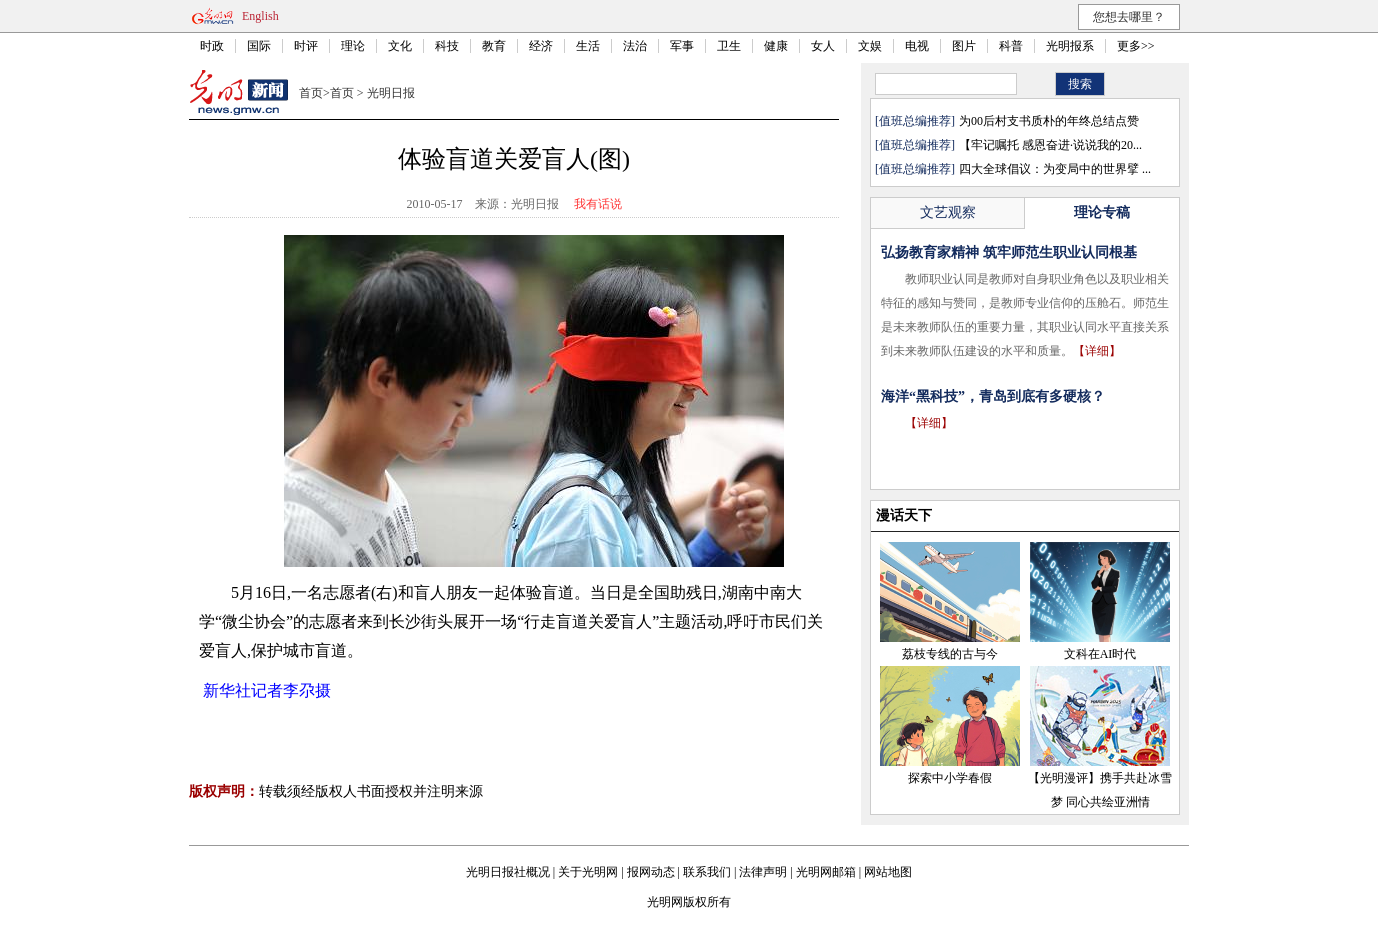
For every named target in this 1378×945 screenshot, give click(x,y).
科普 (1011, 46)
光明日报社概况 (508, 872)
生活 (588, 46)
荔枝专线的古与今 (950, 654)
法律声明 (763, 872)
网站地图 (888, 872)
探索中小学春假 (950, 778)
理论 (353, 46)
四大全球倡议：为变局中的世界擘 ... (1055, 169)
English (260, 16)
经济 (541, 46)
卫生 (729, 46)
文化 (400, 46)
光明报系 (1070, 46)
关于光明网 (588, 872)
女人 (823, 46)
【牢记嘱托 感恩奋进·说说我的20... (1050, 145)
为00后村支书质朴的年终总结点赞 (1049, 121)
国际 (259, 46)
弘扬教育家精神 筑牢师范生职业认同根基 (1009, 252)
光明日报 (391, 93)
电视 (917, 46)
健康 (776, 46)
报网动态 (651, 872)
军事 (682, 46)
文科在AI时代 (1100, 654)
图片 (964, 46)
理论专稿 (1102, 212)
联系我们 (707, 872)
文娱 (870, 46)
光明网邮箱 (826, 872)
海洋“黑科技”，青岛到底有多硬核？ (993, 396)
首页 (311, 93)
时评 (306, 46)
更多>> (1136, 46)
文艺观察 (948, 212)
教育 (494, 46)
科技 (447, 46)
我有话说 (598, 204)
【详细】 (1097, 351)
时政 (212, 46)
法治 (635, 46)
